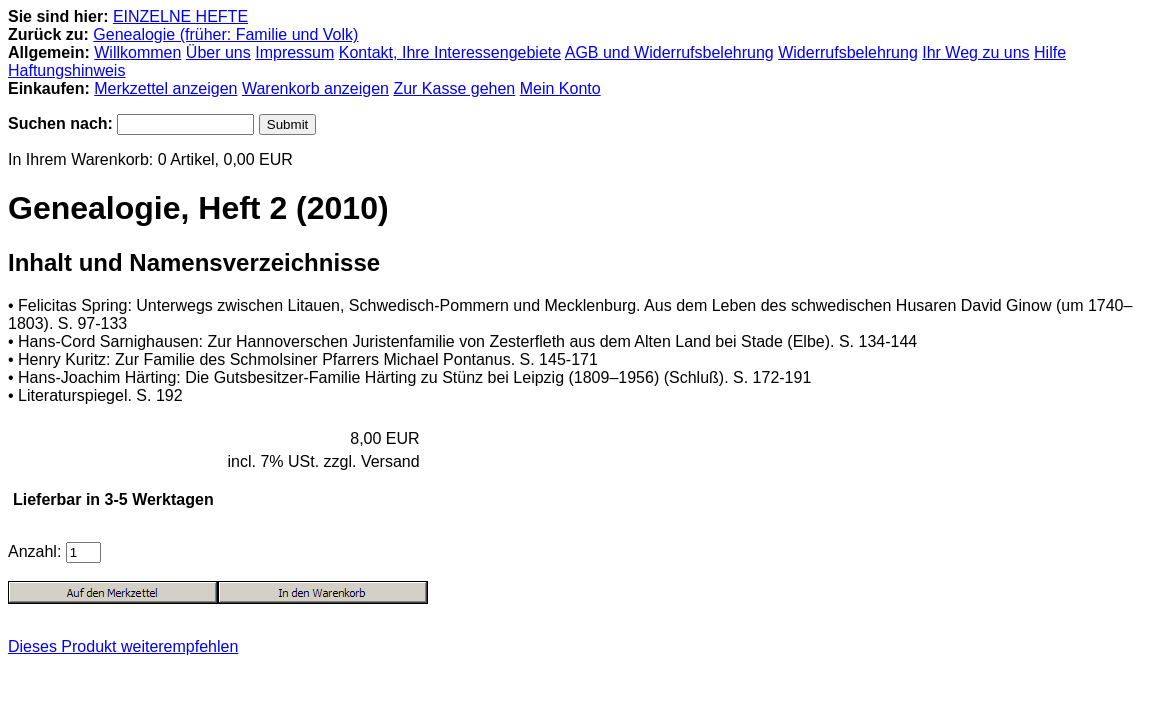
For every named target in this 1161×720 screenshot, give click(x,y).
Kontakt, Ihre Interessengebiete (450, 52)
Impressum (294, 52)
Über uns (218, 52)
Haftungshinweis (66, 70)
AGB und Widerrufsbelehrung (669, 52)
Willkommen (137, 52)
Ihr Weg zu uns (975, 52)
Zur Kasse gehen (454, 88)
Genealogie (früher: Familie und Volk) (225, 34)
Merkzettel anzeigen (165, 88)
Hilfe (1050, 52)
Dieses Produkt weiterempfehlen (123, 646)
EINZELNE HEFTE (180, 16)
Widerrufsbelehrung (848, 52)
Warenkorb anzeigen (315, 88)
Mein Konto (560, 88)
